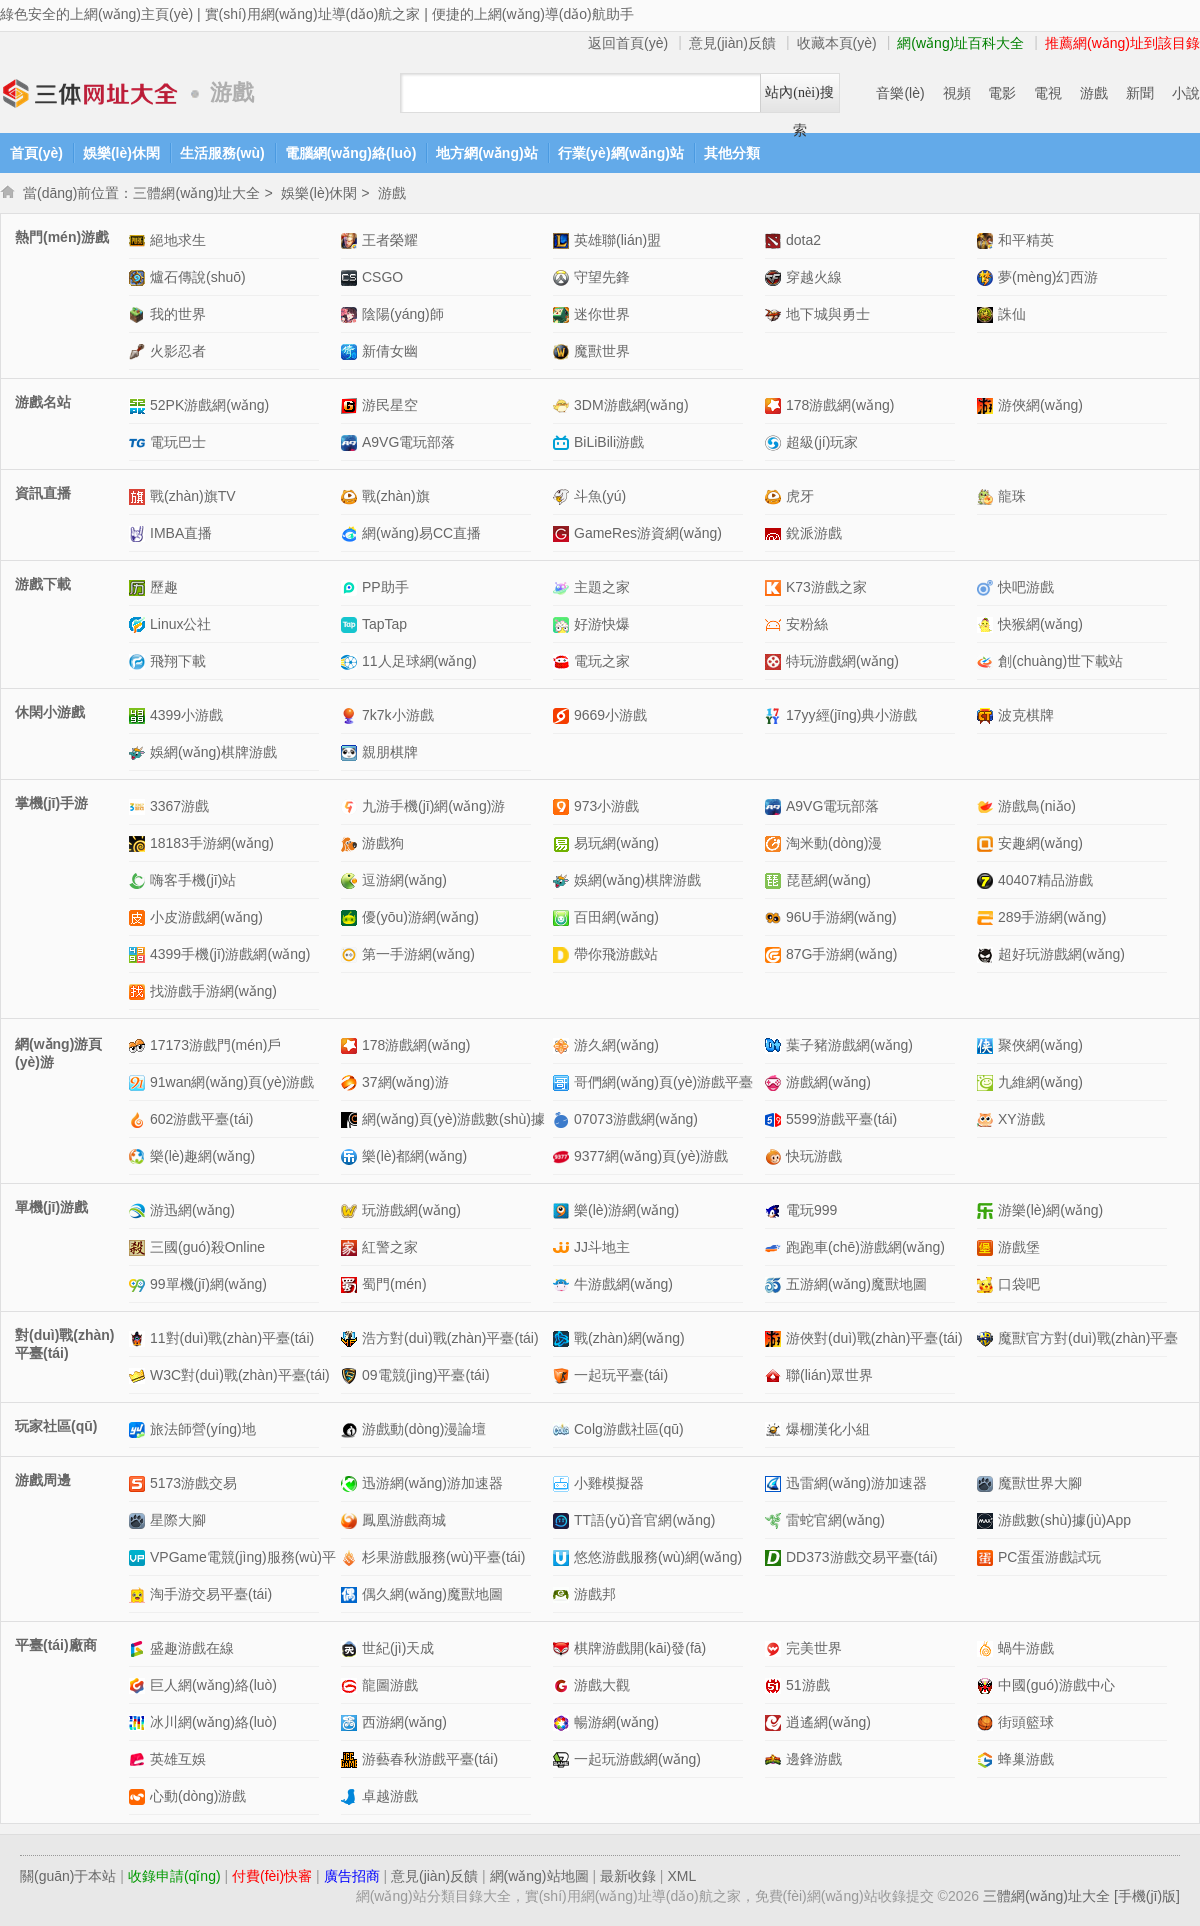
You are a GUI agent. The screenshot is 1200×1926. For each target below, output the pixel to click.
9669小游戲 (610, 715)
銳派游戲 (814, 533)
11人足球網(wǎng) (419, 661)
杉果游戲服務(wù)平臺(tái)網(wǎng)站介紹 (351, 1557)
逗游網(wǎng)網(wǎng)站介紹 (351, 880)
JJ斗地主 (602, 1247)
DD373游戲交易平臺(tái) (862, 1557)
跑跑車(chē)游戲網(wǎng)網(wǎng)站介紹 (775, 1247)
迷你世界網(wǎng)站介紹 (563, 314)
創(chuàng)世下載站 (1060, 661)
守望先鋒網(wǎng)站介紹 (563, 277)
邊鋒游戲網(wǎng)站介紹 (775, 1759)
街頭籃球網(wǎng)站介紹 (987, 1722)
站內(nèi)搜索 (799, 98)
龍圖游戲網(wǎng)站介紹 (351, 1685)
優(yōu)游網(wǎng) (420, 917)
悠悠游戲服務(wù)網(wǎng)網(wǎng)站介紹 (563, 1557)
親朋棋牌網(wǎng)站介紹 (351, 752)
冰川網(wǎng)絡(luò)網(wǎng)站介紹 (139, 1722)
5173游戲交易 (193, 1483)
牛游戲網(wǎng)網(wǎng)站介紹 (563, 1284)
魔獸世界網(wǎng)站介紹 (563, 351)
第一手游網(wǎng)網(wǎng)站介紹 (351, 954)
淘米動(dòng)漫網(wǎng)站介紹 (775, 843)
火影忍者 (178, 351)
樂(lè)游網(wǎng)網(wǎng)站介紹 (563, 1210)
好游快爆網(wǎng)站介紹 (563, 624)
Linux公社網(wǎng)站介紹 (139, 624)
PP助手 (385, 587)
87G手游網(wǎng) (841, 954)
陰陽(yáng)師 (403, 314)
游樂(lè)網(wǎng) (1050, 1210)
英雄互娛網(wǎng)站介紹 (139, 1759)
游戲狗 (383, 843)
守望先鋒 (602, 277)
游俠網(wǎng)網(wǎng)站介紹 (987, 405)
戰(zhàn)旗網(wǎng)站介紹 (351, 496)
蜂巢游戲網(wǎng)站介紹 (987, 1759)
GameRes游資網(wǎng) (648, 533)
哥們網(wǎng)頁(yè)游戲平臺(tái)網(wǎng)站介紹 (563, 1082)
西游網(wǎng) (404, 1722)
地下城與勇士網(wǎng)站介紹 (775, 314)
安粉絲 (807, 624)
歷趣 (164, 587)
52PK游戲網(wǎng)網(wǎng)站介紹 (139, 405)
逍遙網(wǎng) (828, 1722)
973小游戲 (606, 806)
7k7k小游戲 (398, 715)
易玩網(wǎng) (616, 843)
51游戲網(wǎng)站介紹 (775, 1685)
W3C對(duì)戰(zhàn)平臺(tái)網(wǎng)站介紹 (139, 1375)
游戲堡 (1019, 1247)
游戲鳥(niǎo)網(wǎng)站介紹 (987, 806)
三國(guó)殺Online (207, 1247)
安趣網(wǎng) (1040, 843)
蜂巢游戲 (1026, 1759)
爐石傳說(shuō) (198, 277)
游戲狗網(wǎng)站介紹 (351, 843)
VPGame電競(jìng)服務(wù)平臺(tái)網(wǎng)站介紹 (139, 1557)
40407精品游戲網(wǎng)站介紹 (987, 880)
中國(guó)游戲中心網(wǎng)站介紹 (987, 1685)
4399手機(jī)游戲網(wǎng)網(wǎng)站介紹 (139, 954)
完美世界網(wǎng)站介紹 (775, 1648)
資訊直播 (43, 493)
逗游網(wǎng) (404, 880)
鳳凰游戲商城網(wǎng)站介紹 (351, 1520)
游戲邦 (595, 1594)
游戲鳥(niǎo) (1037, 806)
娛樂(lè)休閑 (121, 153)
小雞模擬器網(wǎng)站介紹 (563, 1483)
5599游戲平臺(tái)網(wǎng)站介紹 (775, 1119)
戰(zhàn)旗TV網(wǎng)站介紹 (139, 496)
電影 (1002, 93)
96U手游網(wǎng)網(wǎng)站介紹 (775, 917)
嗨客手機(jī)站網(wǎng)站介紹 (139, 880)
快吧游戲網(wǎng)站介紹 (987, 587)
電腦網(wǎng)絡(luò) (351, 153)
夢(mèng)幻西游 (1048, 277)
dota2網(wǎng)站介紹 (775, 240)
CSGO (382, 277)
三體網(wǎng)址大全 (90, 93)
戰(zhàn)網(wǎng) (629, 1338)
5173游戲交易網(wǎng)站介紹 (139, 1483)
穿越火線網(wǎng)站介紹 (775, 277)
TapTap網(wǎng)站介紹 (351, 624)
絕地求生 (178, 240)
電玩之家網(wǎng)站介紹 (563, 661)
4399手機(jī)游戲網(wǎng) (230, 954)
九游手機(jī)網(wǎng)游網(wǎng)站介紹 (351, 806)
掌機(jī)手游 (51, 803)
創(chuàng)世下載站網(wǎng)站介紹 (987, 661)
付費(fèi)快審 (272, 1876)
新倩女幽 (390, 351)
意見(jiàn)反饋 (732, 43)
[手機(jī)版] (1147, 1896)
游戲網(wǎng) (828, 1082)
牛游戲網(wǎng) (623, 1284)
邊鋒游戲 (814, 1759)
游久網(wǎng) (616, 1045)
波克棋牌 (1026, 715)
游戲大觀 (602, 1685)
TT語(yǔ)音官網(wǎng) (644, 1520)
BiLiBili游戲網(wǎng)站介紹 (563, 442)
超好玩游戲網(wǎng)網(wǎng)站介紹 (987, 954)
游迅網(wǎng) (192, 1210)
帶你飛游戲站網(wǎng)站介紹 (563, 954)
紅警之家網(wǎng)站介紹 (351, 1247)
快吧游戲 (1026, 587)
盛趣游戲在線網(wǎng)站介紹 (139, 1648)
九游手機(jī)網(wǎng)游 (433, 806)
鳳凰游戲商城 (404, 1520)
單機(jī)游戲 (51, 1207)
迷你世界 (602, 314)
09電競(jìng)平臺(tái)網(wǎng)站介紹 (351, 1375)
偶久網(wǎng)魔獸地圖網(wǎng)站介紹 (351, 1594)
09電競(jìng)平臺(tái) (426, 1375)
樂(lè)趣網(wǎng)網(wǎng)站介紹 (139, 1156)
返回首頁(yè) (628, 43)
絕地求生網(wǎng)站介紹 (139, 240)
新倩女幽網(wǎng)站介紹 (351, 351)
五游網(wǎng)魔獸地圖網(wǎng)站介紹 (775, 1284)
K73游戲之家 (826, 587)
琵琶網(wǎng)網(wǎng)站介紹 (775, 880)
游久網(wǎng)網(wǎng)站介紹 (563, 1045)
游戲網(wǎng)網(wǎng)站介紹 (775, 1082)
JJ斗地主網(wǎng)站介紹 (563, 1247)
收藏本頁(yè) (837, 43)
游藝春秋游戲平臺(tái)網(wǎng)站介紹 (351, 1759)
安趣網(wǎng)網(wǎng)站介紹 (987, 843)
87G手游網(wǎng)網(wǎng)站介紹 (775, 954)
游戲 (1094, 93)
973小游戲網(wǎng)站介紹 (563, 806)
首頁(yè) (36, 153)
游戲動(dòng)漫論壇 (424, 1429)
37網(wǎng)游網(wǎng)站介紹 (351, 1082)
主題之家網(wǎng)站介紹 (563, 587)
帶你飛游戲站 (616, 954)
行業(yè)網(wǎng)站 (621, 153)
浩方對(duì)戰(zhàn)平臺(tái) (450, 1338)
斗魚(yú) (600, 496)
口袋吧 (1019, 1284)
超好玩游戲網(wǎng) (1061, 954)
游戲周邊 (43, 1480)
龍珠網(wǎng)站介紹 (987, 496)
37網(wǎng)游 (405, 1082)
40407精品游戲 (1045, 880)
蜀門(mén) (394, 1284)
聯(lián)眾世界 (829, 1375)
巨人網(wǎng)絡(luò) (213, 1685)
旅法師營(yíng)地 (203, 1429)
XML (681, 1876)
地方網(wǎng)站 (486, 153)
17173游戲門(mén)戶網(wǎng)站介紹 (139, 1045)
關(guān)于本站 (68, 1876)
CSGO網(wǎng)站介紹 (351, 277)
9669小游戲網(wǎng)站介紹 (563, 715)
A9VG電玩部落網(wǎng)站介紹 (351, 442)
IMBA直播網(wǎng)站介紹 (139, 533)
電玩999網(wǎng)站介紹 (775, 1210)
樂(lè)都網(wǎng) (414, 1156)
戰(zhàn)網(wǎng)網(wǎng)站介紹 (563, 1338)
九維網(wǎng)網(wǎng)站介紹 (987, 1082)
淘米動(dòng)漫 (834, 843)
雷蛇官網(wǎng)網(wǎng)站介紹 (775, 1520)
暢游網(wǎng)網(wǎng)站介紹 (563, 1722)
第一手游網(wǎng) (418, 954)
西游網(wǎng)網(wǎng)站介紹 (351, 1722)
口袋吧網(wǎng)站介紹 (987, 1284)
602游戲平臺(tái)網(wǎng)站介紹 (139, 1119)
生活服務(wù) (222, 153)
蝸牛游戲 (1026, 1648)
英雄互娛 (178, 1759)
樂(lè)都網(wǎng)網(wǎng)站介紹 (351, 1156)
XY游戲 (1021, 1119)
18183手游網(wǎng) (212, 843)
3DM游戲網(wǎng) (631, 405)
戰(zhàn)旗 (396, 496)
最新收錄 (628, 1876)
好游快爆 (602, 624)
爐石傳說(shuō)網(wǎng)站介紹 (139, 277)
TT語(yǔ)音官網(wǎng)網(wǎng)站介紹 (563, 1520)
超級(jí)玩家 (822, 442)
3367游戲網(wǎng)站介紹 (139, 806)
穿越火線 (814, 277)
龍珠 (1012, 496)
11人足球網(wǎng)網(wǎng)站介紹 (351, 661)
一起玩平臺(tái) (621, 1375)
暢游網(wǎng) (616, 1722)
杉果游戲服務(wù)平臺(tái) (443, 1557)
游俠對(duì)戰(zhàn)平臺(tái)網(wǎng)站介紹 (775, 1338)
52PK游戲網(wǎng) (209, 405)
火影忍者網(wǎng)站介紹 (139, 351)
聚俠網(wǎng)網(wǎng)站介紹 (987, 1045)
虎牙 (800, 496)
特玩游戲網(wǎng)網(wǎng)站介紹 (775, 661)
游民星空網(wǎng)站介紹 (351, 405)
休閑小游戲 (50, 712)
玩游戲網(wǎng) (411, 1210)
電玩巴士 (178, 442)
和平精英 (1026, 240)
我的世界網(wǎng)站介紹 (139, 314)
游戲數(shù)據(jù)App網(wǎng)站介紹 (987, 1520)
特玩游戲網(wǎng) (842, 661)
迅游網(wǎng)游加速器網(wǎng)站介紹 (351, 1483)
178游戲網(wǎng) (840, 405)
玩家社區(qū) (56, 1426)
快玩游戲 (814, 1156)
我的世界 (178, 314)
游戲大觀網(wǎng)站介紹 (563, 1685)
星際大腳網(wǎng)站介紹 (139, 1520)
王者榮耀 (390, 240)
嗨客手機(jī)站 (193, 880)
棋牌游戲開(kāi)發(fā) (640, 1648)
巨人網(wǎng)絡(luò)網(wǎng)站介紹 (139, 1685)
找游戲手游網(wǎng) (213, 991)
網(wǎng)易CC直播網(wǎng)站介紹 (351, 533)
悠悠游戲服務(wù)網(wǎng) (658, 1557)
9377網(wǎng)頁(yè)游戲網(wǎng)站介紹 (563, 1156)
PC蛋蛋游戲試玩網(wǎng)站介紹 (987, 1557)
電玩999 (811, 1210)
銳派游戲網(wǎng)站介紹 (775, 533)
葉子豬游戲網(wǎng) (849, 1045)
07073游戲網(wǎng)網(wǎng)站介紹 (563, 1119)
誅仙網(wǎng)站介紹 (987, 314)
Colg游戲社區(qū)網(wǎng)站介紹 (563, 1429)
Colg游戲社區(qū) (629, 1429)
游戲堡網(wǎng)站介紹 (987, 1247)
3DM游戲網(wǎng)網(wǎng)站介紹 (563, 405)
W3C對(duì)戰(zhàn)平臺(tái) (240, 1375)
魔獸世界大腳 (1040, 1483)
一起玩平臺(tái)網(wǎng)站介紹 (563, 1375)
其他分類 (732, 153)
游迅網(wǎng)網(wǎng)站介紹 (139, 1210)
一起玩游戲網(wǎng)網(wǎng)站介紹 (563, 1759)
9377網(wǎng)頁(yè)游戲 (651, 1156)
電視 (1048, 93)
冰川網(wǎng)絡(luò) (213, 1722)
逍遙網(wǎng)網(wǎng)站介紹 (775, 1722)
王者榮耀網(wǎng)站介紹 (351, 240)
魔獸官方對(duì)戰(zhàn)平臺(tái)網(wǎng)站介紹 (987, 1338)
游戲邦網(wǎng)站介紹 (563, 1594)
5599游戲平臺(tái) (841, 1119)
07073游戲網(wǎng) (636, 1119)
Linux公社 (180, 624)
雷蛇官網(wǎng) (835, 1520)
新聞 (1140, 93)
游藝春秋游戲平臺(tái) (430, 1759)
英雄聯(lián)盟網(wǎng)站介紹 (563, 240)
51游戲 (808, 1685)
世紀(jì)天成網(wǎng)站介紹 (351, 1648)
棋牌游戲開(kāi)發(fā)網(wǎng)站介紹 (563, 1648)
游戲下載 (43, 584)
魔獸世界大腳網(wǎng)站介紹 (987, 1483)
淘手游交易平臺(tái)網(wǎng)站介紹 (139, 1594)
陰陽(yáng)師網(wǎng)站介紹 (351, 314)
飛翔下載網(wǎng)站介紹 (139, 661)
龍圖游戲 (390, 1685)
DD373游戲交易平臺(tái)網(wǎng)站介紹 (775, 1557)
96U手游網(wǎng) (841, 917)
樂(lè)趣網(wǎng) (202, 1156)
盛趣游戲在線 (192, 1648)
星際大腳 (178, 1520)
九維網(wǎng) (1040, 1082)
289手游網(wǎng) (1052, 917)
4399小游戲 (186, 715)
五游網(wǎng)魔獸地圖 (856, 1284)
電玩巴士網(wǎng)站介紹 (139, 442)
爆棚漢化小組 (828, 1429)
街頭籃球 (1026, 1722)
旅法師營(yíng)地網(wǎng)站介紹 (139, 1429)
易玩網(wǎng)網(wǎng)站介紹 (563, 843)
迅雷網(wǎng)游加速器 (856, 1483)
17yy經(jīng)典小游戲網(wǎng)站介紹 (775, 715)
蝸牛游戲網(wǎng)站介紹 (987, 1648)
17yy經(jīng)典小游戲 (851, 715)
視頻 (957, 93)
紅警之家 (390, 1247)
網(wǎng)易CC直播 (421, 533)
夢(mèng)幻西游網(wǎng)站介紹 (987, 277)
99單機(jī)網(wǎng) (208, 1284)
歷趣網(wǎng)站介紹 (139, 587)
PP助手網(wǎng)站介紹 (351, 587)
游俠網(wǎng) (1040, 405)
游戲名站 (43, 402)
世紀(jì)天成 (398, 1648)
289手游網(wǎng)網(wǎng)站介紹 (987, 917)
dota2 (803, 240)
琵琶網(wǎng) (828, 880)
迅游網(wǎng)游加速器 (432, 1483)
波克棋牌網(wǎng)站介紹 (987, 715)
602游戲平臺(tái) (201, 1119)
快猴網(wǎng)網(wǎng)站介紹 (987, 624)
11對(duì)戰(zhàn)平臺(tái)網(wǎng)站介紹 (139, 1338)
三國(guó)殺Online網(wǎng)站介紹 (139, 1247)
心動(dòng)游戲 (198, 1796)
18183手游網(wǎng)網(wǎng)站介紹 (139, 843)
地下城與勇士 (828, 314)
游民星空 (390, 405)
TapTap (384, 624)
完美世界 (814, 1648)
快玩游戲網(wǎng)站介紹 (775, 1156)
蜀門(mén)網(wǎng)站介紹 (351, 1284)
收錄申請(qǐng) (174, 1876)
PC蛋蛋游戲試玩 (1049, 1557)
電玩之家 (602, 661)
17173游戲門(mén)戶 (216, 1045)
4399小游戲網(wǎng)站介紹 (139, 715)
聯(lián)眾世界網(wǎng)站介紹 (775, 1375)
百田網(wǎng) (616, 917)
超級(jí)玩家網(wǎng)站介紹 (775, 442)
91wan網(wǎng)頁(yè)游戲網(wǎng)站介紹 (139, 1082)
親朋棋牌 (390, 752)
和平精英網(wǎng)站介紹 (987, 240)
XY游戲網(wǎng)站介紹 (987, 1119)
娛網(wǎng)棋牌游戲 (213, 752)
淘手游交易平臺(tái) (211, 1594)
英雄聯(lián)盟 (617, 240)
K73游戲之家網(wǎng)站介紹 (775, 587)
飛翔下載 (178, 661)
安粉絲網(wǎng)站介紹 (775, 624)
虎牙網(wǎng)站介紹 (775, 496)
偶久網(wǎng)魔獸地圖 (432, 1594)
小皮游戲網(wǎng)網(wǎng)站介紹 (139, 917)
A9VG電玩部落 (408, 442)
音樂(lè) (900, 93)
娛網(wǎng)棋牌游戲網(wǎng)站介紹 (139, 752)
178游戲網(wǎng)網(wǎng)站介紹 (775, 405)
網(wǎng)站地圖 (539, 1876)
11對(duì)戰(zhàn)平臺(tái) (232, 1338)
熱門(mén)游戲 (62, 237)
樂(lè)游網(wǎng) (626, 1210)
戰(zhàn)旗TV (193, 496)
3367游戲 (179, 806)
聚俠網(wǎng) (1040, 1045)
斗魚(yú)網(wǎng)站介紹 (563, 496)
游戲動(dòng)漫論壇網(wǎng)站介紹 (351, 1429)
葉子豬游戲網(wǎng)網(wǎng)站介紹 (775, 1045)
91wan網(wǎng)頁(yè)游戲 (232, 1082)
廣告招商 (352, 1876)
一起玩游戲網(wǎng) (637, 1759)
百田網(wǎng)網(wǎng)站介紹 (563, 917)
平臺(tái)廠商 (56, 1645)
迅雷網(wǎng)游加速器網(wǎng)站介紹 (775, 1483)
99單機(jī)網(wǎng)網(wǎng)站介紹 (139, 1284)
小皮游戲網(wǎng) (206, 917)
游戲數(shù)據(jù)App (1064, 1520)
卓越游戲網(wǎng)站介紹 (351, 1796)
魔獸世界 (602, 351)
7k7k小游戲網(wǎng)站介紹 (351, 715)
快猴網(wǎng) (1040, 624)
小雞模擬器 (609, 1483)
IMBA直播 (181, 533)
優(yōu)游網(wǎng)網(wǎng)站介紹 (351, 917)
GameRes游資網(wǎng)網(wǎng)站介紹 (563, 533)
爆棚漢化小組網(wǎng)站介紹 (775, 1429)
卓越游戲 (390, 1796)
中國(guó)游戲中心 (1056, 1685)
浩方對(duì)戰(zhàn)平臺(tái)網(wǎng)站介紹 (351, 1338)
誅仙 (1012, 314)
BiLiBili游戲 (609, 442)
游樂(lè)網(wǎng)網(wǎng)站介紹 (987, 1210)
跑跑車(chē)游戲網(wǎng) (865, 1247)
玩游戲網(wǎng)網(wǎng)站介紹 (351, 1210)
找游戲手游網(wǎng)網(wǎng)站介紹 (139, 991)
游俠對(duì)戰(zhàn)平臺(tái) (874, 1338)
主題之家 (602, 587)
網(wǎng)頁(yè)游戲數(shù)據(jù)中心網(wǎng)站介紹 (351, 1119)
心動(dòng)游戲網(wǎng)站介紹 (139, 1796)
